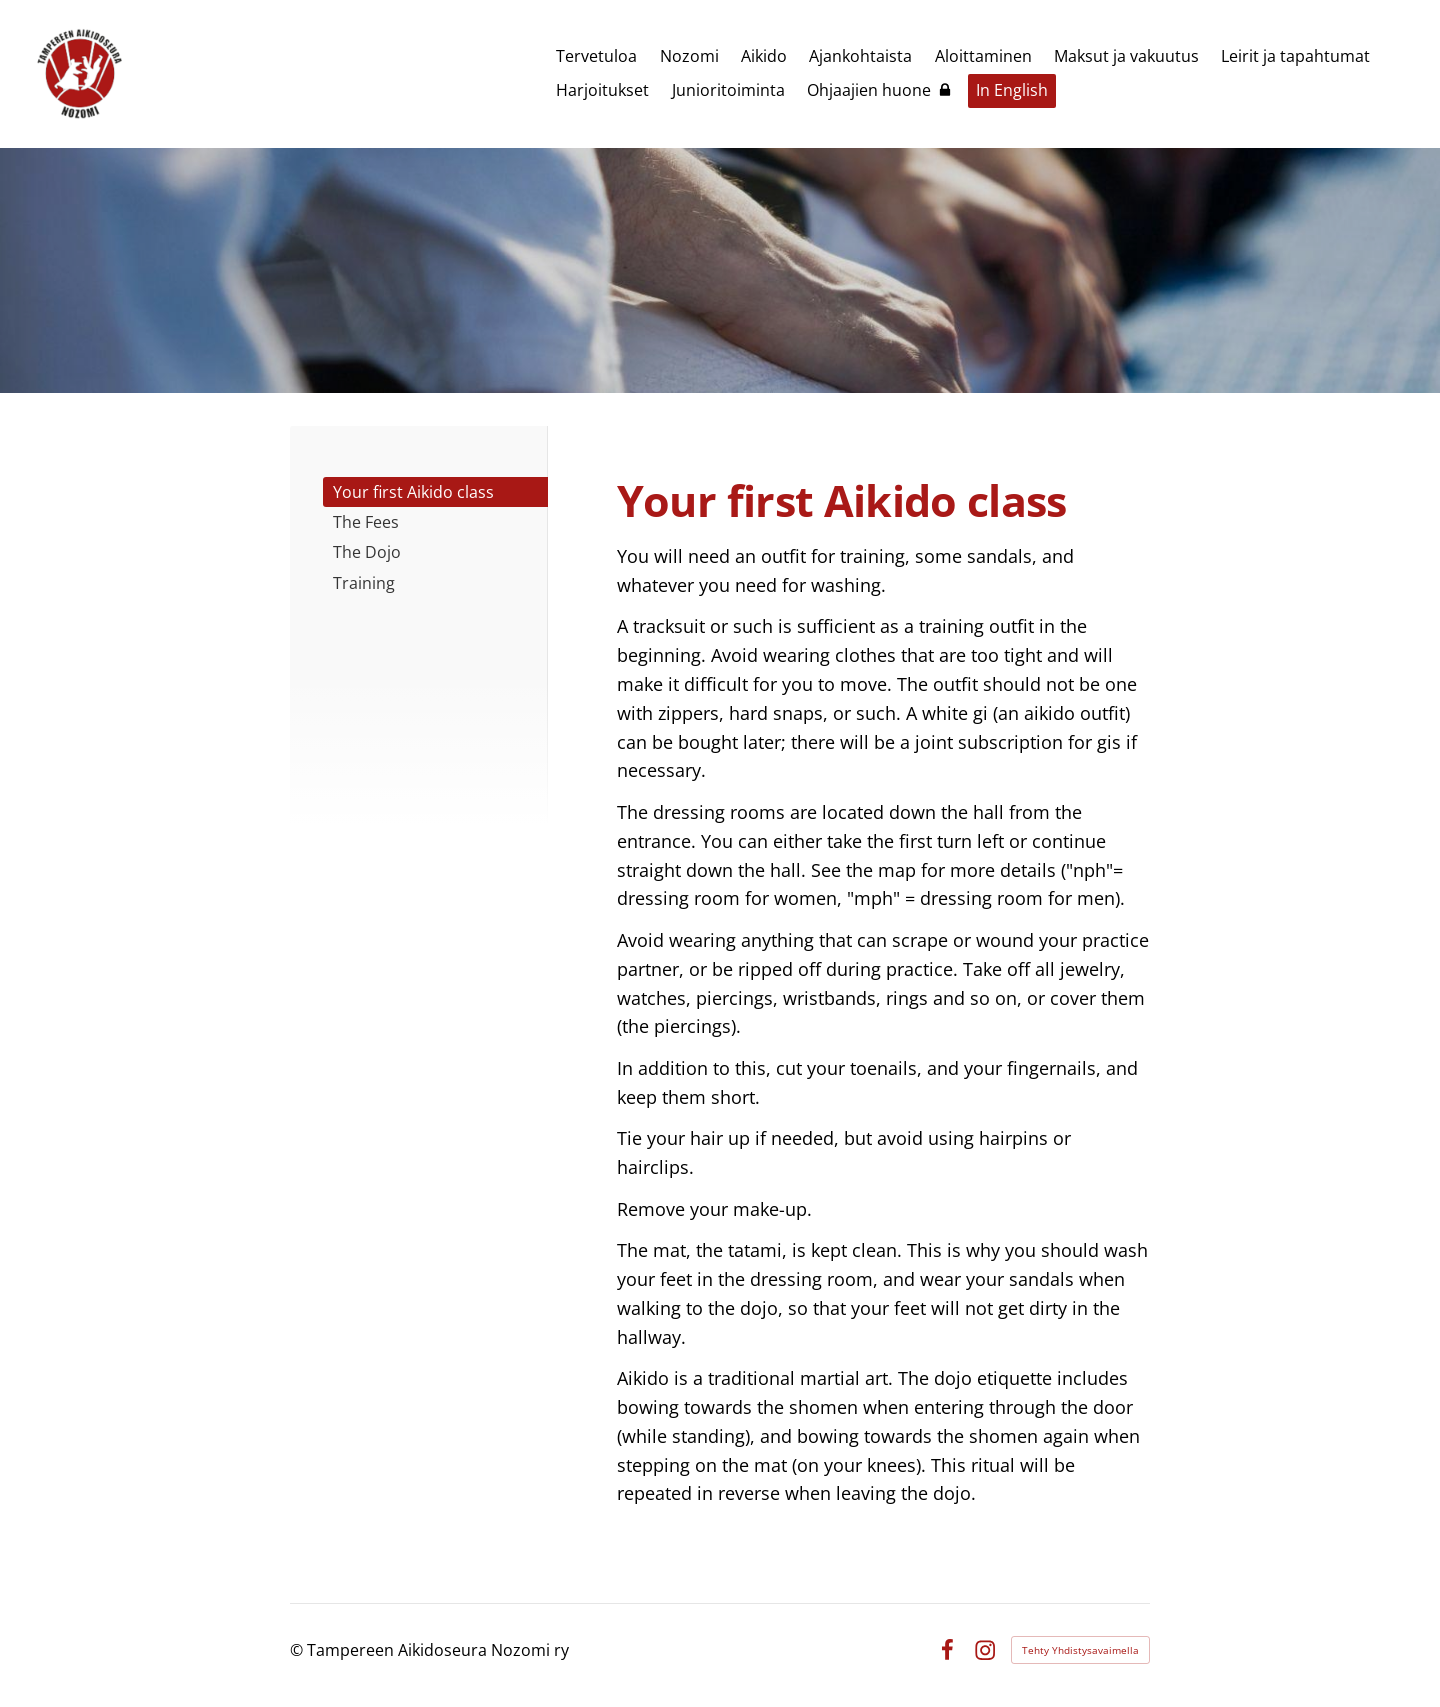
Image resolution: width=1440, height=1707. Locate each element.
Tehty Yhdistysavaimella (1080, 1650)
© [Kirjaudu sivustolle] (298, 1650)
